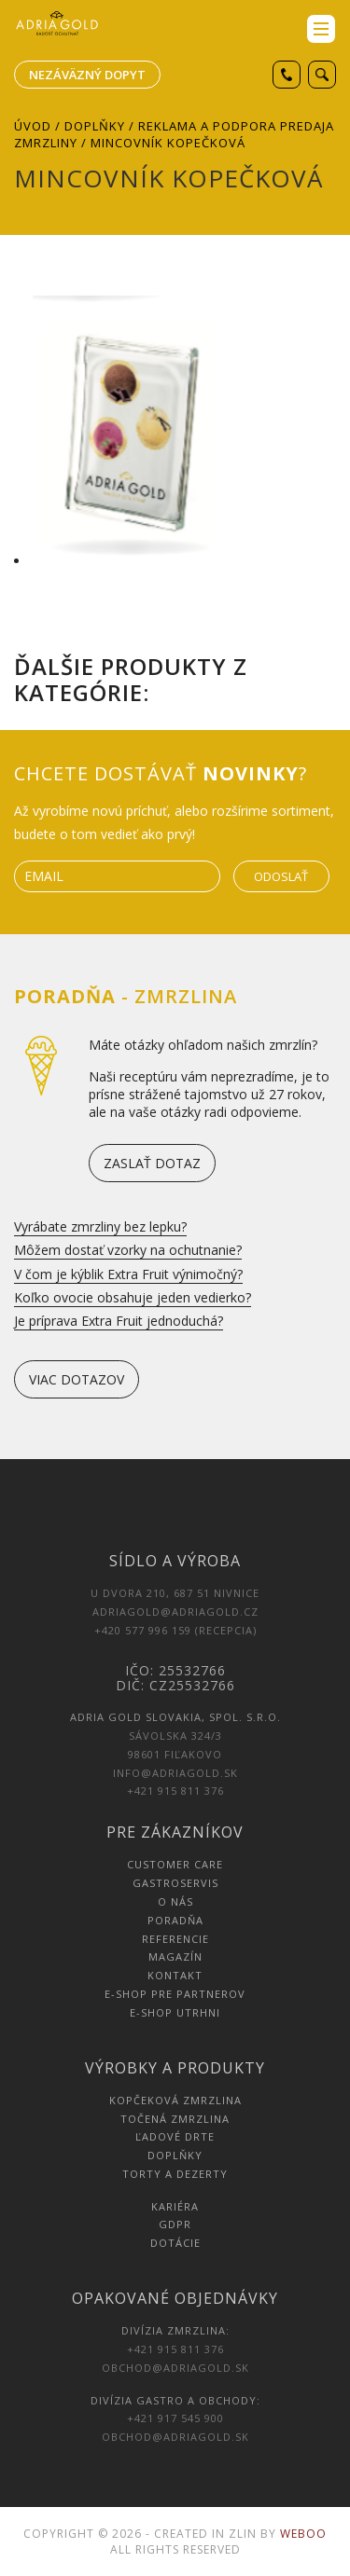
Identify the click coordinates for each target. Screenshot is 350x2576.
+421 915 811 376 (175, 1791)
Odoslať (281, 876)
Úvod (32, 125)
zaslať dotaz (152, 1163)
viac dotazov (76, 1379)
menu (321, 28)
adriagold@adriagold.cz (175, 1612)
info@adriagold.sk (175, 1773)
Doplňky (94, 125)
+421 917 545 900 (175, 2418)
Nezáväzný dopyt (87, 74)
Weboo (303, 2534)
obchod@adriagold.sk (175, 2368)
